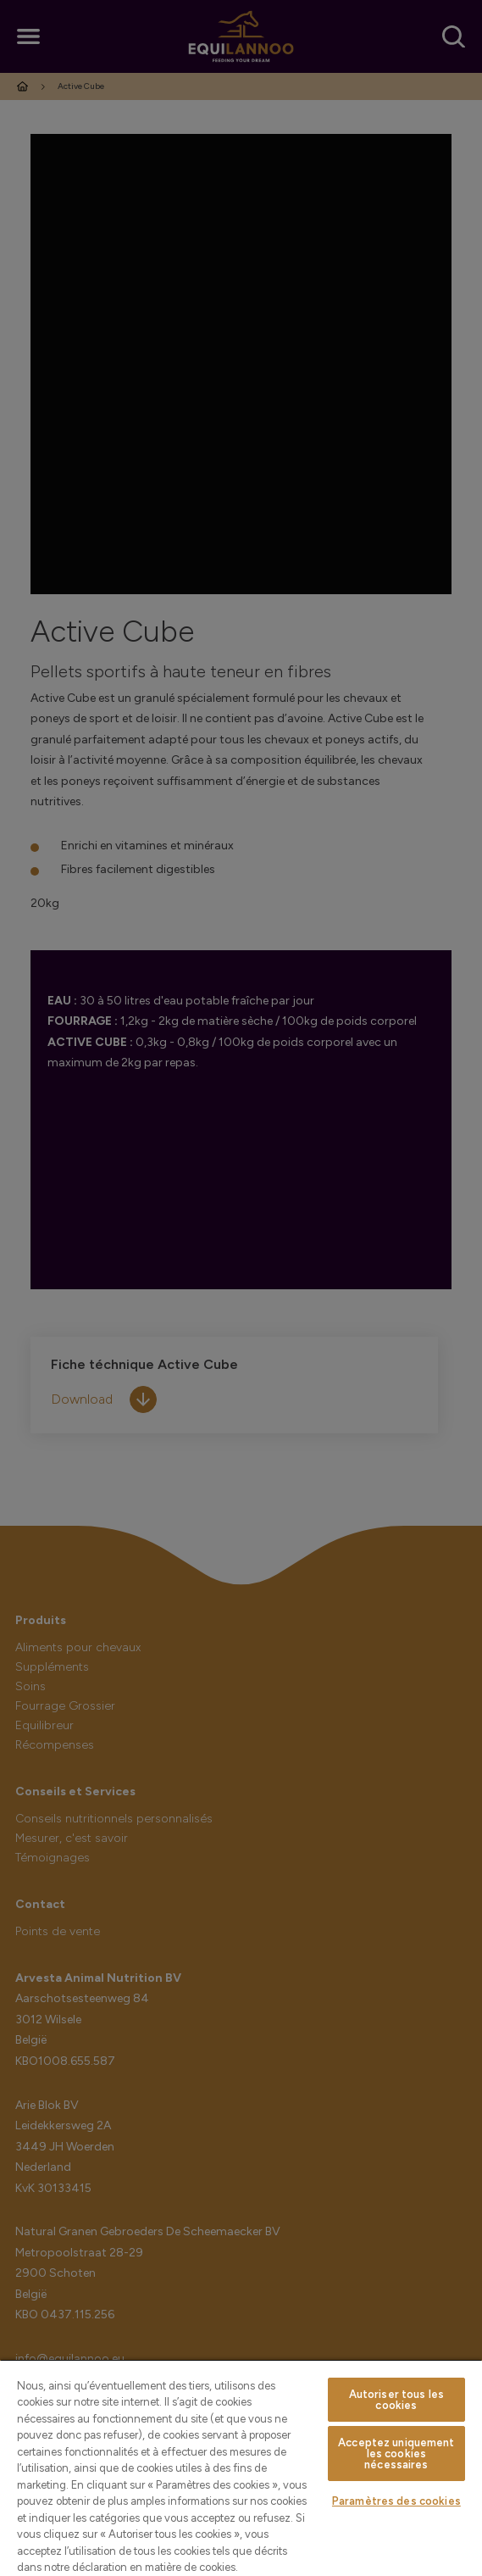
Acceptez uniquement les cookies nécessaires (396, 2453)
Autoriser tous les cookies (396, 2400)
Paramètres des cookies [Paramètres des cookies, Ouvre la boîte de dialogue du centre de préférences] (396, 2501)
